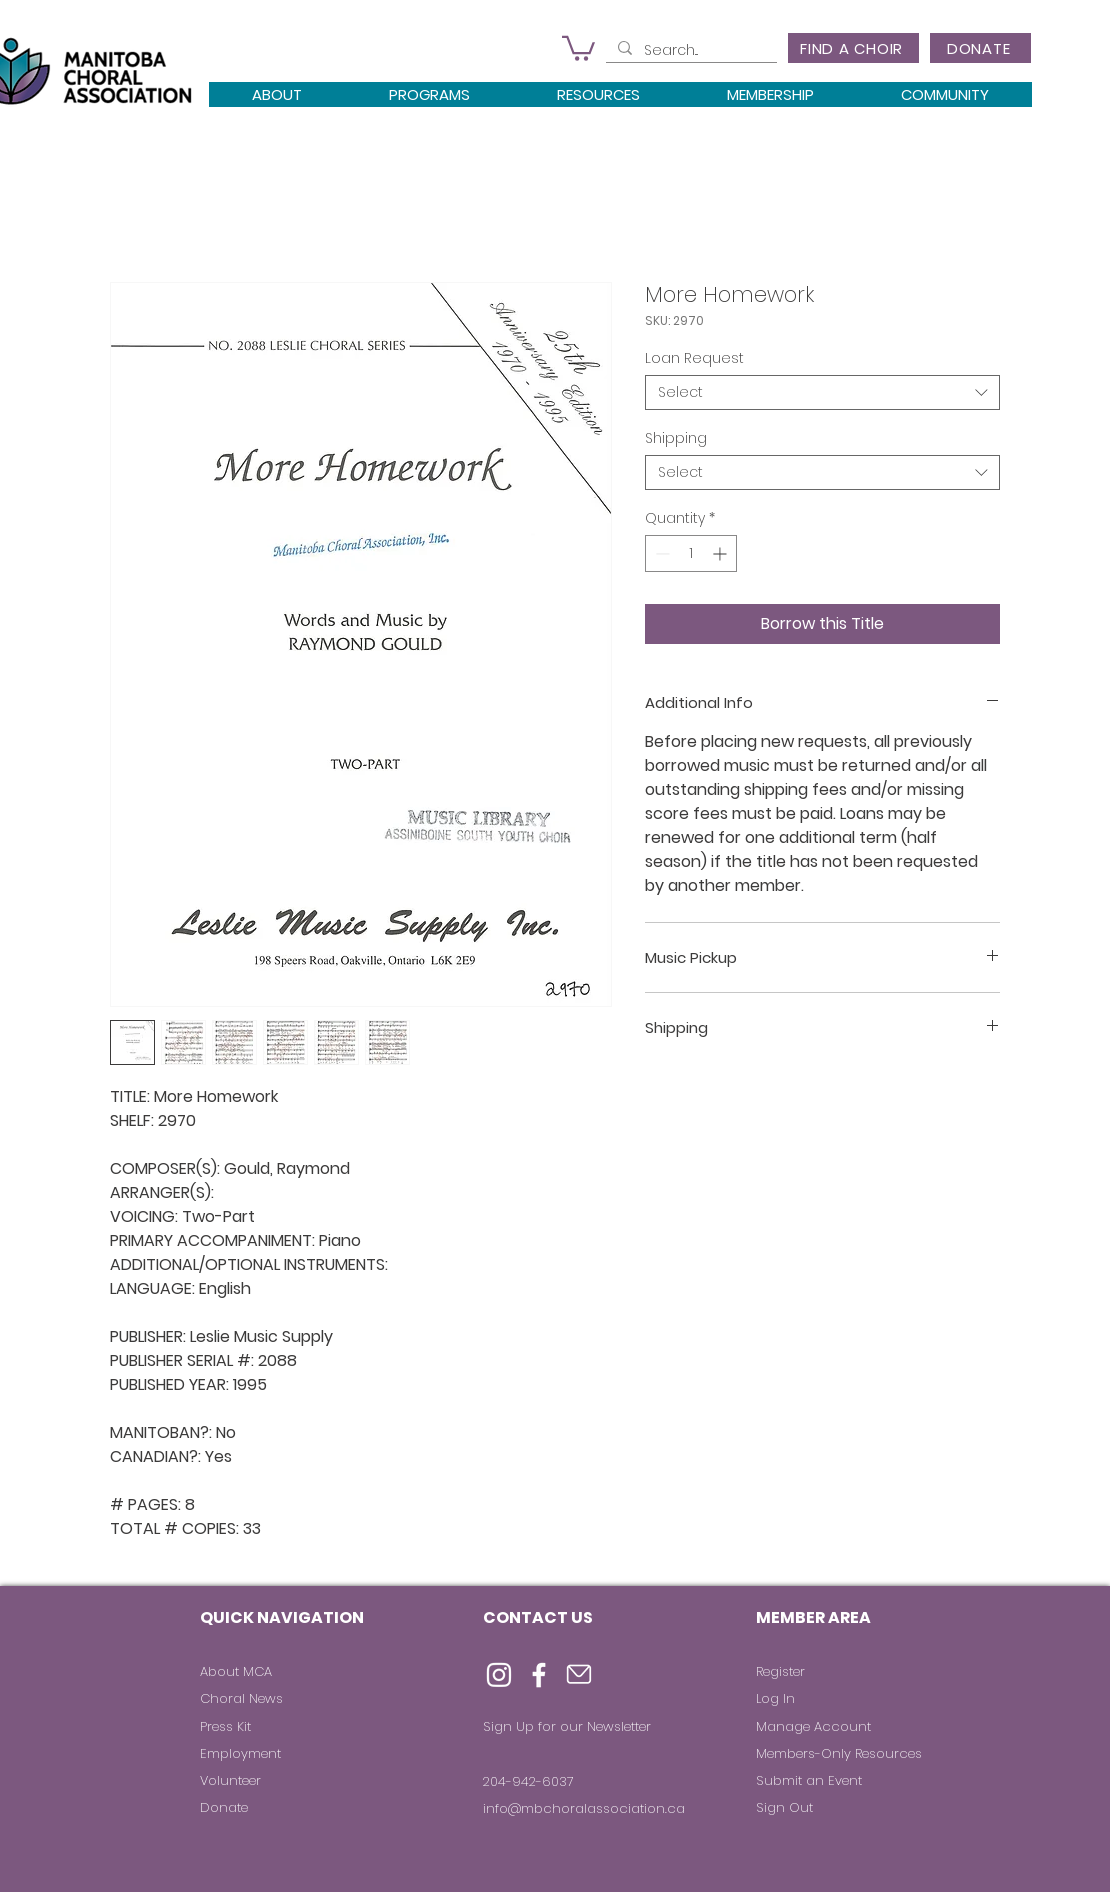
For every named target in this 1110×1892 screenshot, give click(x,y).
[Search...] (689, 51)
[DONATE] (980, 48)
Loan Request (694, 358)
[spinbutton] (691, 553)
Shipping (676, 438)
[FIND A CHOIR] (853, 48)
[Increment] (721, 553)
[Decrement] (660, 553)
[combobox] (822, 392)
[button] (578, 47)
